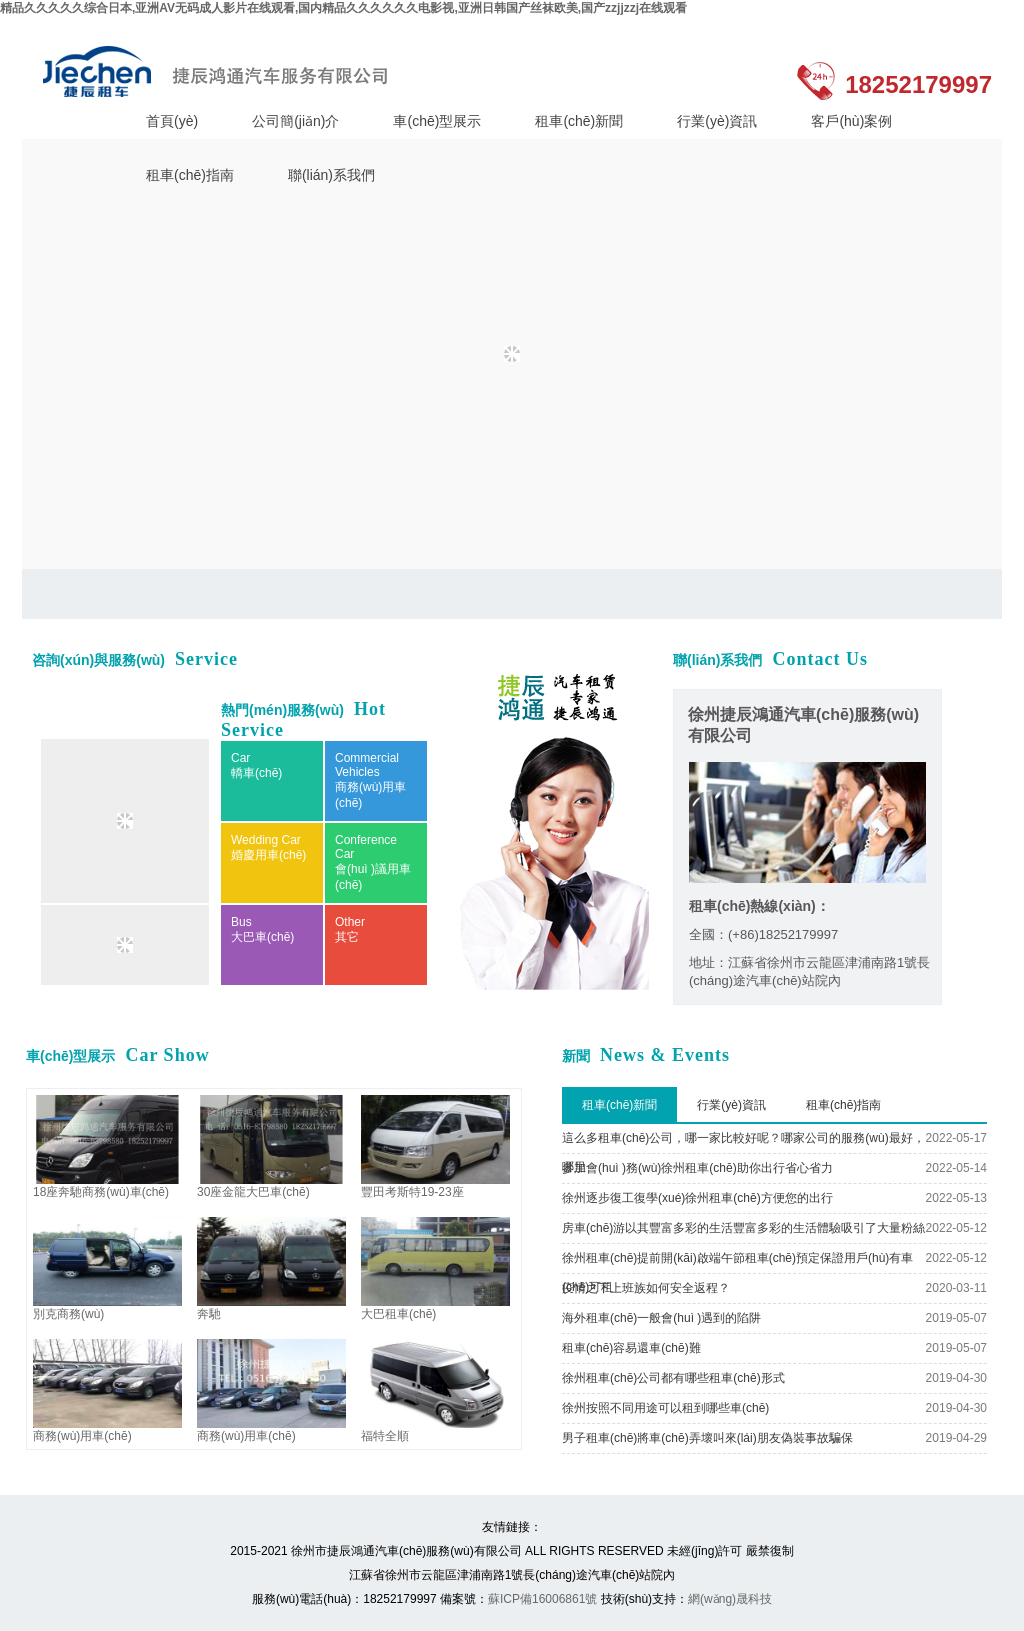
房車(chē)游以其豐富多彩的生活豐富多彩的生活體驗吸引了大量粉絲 (743, 1228)
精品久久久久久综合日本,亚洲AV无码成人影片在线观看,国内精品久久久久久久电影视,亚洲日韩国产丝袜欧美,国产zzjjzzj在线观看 (343, 8)
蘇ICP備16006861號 (542, 1599)
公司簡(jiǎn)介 (295, 121)
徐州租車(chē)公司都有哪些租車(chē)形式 (673, 1378)
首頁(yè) (172, 121)
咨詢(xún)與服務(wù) (135, 660)
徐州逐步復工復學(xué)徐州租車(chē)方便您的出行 (697, 1198)
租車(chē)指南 (190, 175)
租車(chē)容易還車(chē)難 (631, 1348)
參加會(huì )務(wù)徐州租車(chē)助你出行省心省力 (697, 1168)
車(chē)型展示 (437, 121)
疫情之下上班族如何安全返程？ (646, 1288)
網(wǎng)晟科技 (730, 1599)
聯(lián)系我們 (331, 175)
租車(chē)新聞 (579, 121)
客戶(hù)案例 (851, 121)
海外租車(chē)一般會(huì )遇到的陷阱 (661, 1318)
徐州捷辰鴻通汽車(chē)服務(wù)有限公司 (221, 71)
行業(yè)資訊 (717, 121)
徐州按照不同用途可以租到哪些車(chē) (665, 1408)
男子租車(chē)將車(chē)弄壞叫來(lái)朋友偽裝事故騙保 (707, 1438)
